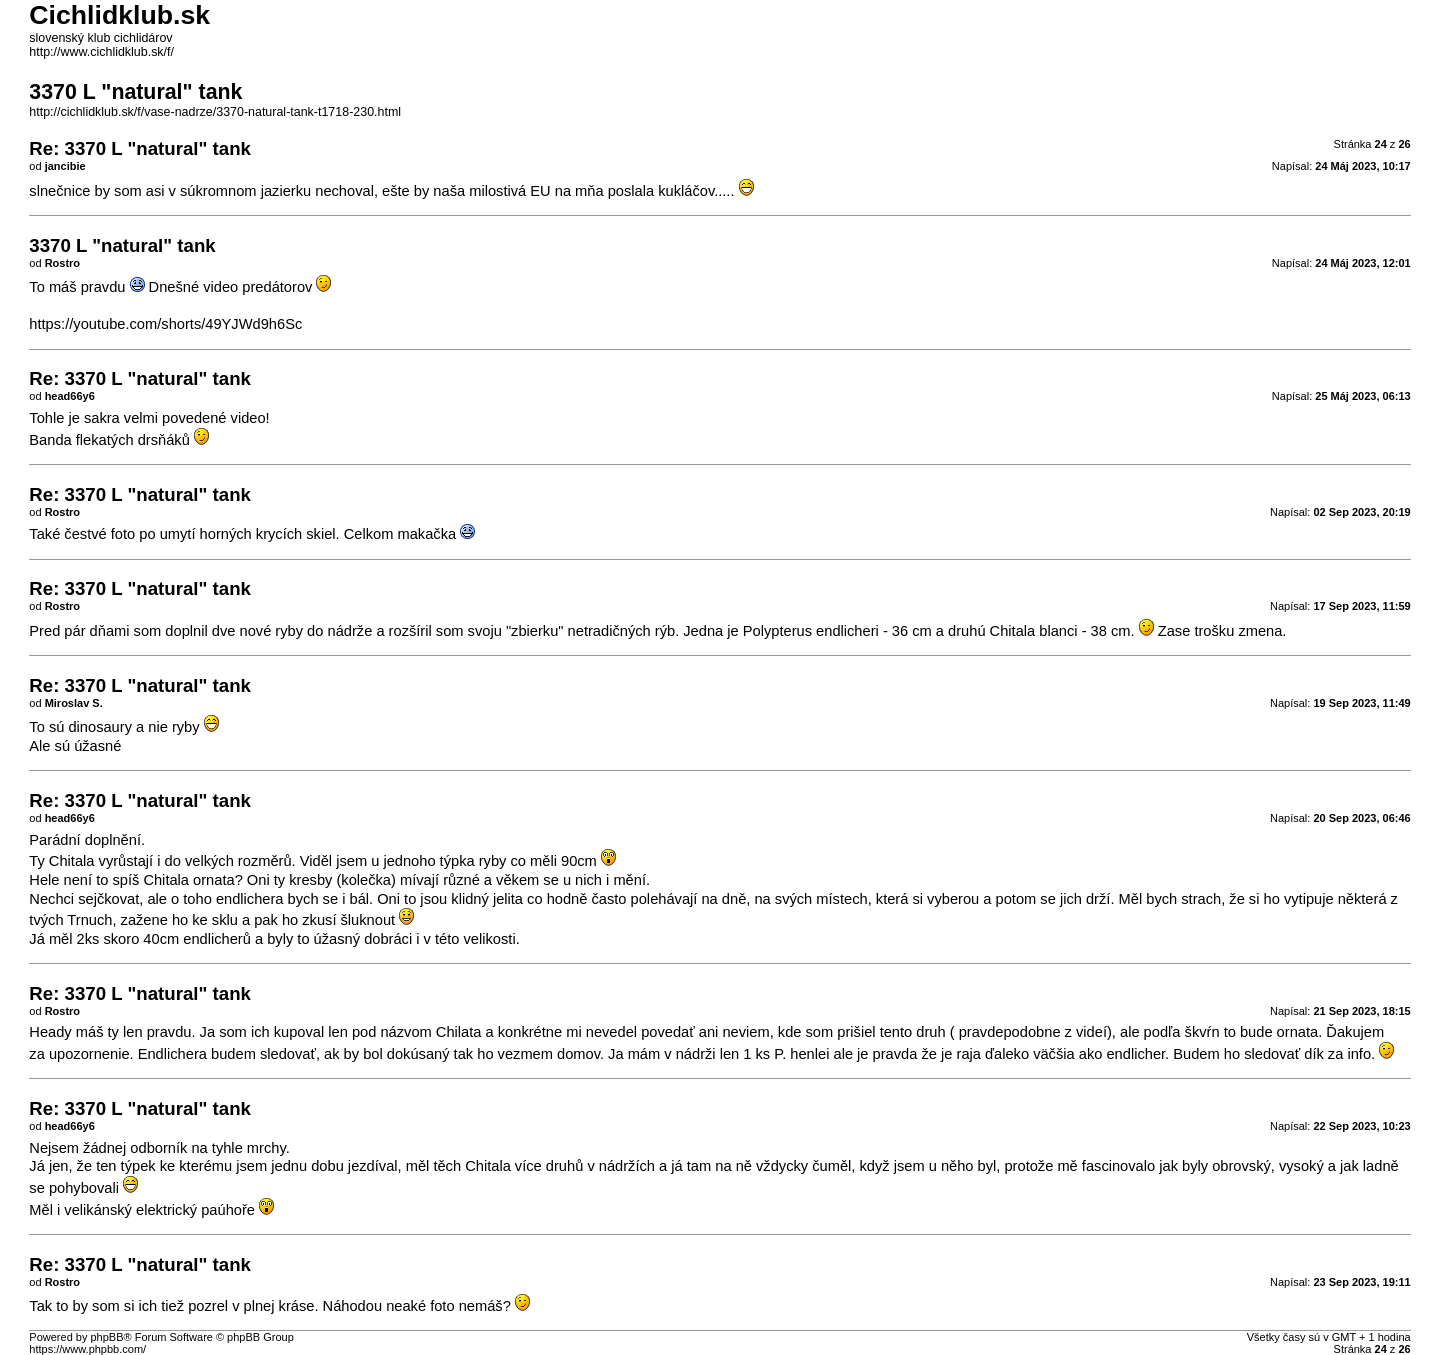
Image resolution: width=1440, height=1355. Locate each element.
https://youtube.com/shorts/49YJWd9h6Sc (165, 324)
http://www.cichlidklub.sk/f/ (101, 52)
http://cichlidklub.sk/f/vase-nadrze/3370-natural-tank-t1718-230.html (215, 112)
